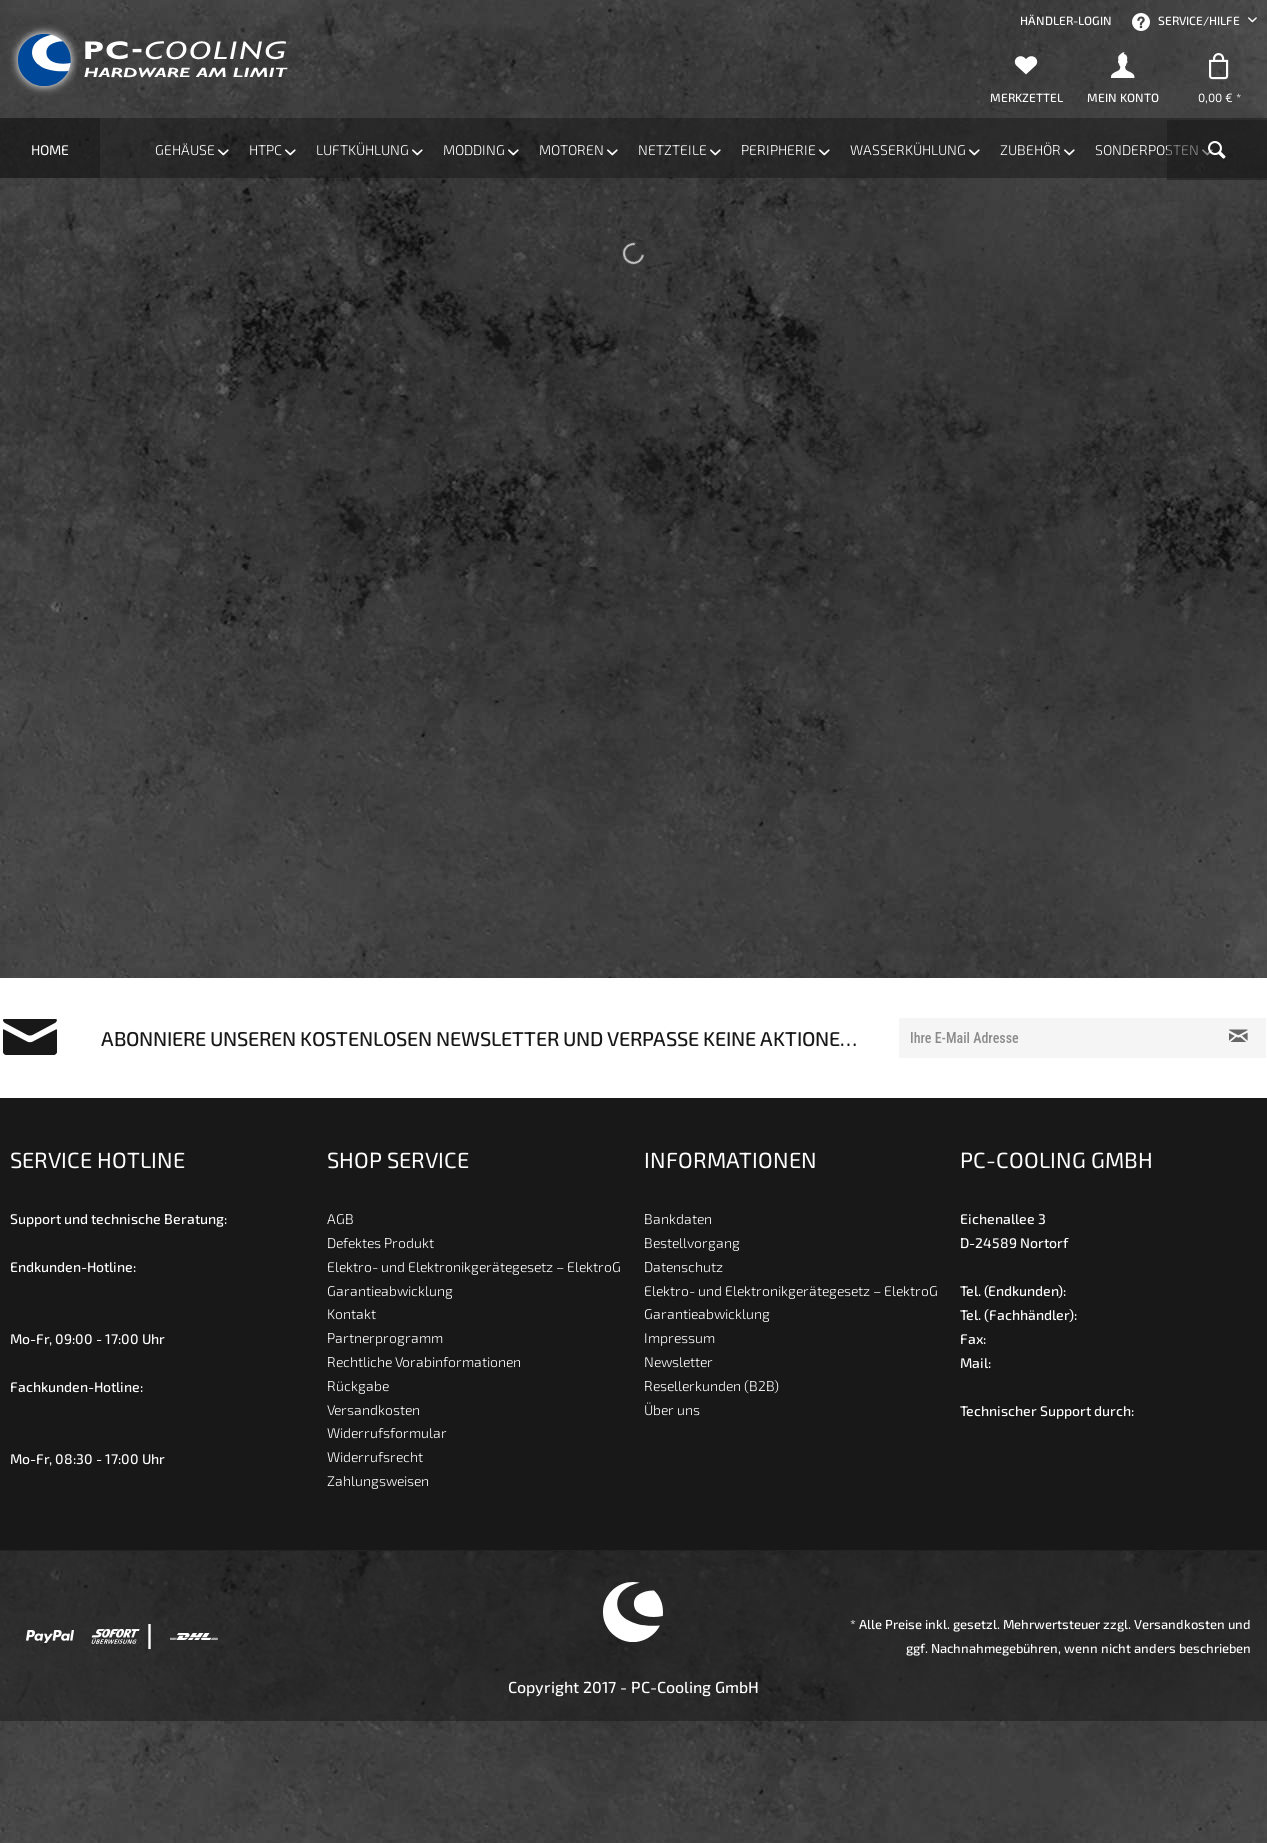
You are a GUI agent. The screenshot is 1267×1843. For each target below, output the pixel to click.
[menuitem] (1066, 20)
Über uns (672, 1410)
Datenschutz (683, 1268)
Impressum (679, 1339)
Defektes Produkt (380, 1244)
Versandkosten (373, 1410)
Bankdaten (678, 1220)
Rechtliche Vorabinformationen (424, 1363)
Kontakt (351, 1315)
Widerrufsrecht (375, 1458)
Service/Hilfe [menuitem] (1187, 22)
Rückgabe (358, 1387)
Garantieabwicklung (390, 1291)
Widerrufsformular (387, 1434)
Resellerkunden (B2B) (711, 1387)
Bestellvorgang (692, 1244)
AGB (340, 1220)
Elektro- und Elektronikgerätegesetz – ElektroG (474, 1268)
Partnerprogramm (385, 1339)
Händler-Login (1066, 20)
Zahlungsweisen (378, 1482)
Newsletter (678, 1363)
